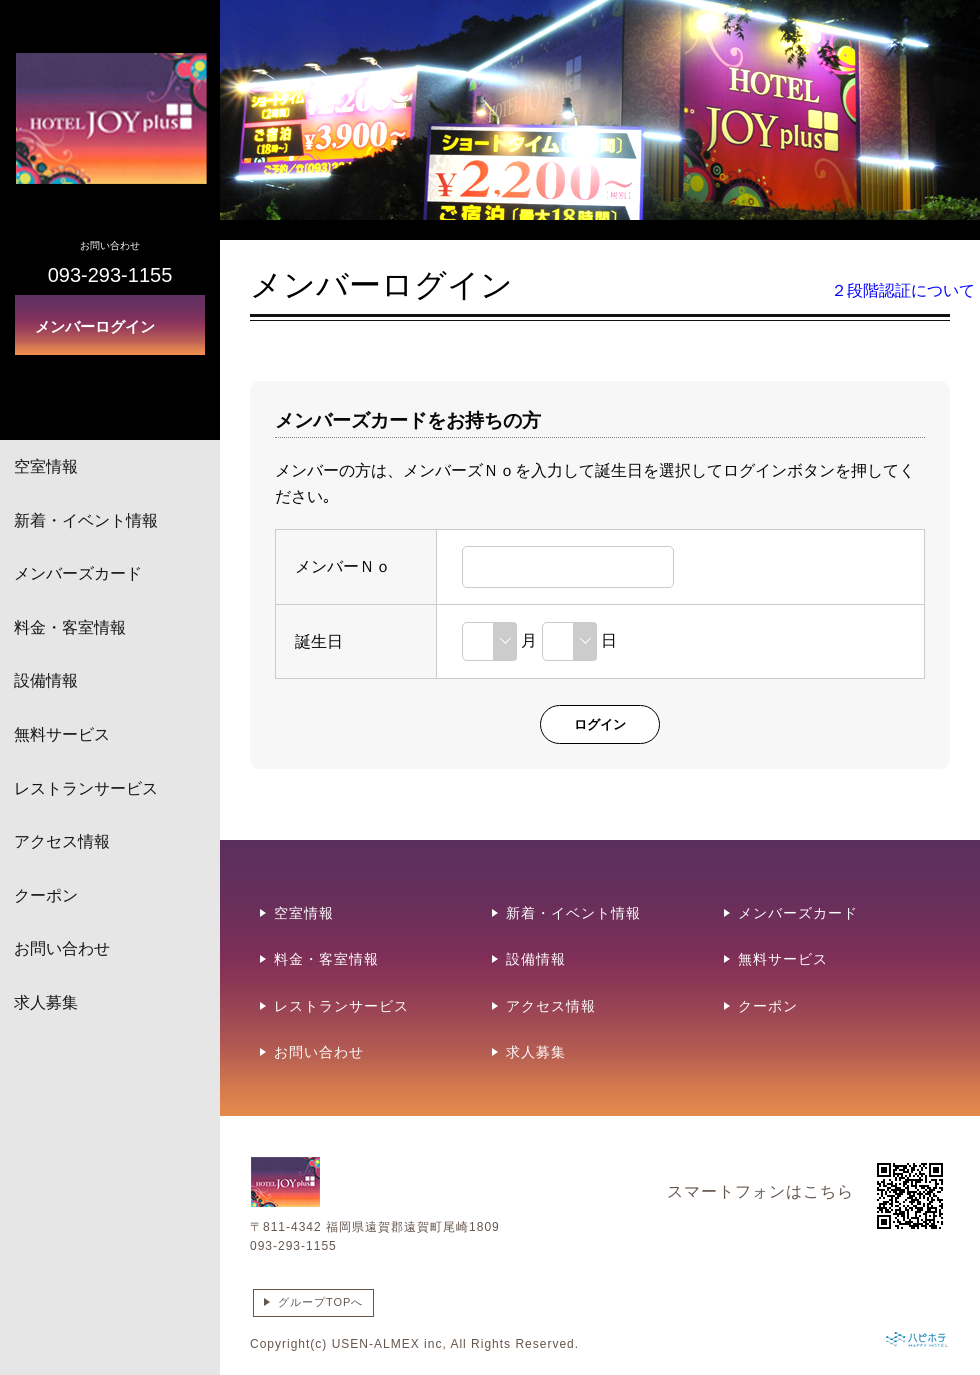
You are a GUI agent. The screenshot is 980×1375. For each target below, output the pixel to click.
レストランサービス (86, 788)
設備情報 (46, 680)
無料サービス (62, 734)
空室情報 (46, 466)
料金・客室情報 (70, 627)
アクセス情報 (62, 841)
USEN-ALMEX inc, (389, 1344)
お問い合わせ (62, 948)
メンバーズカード (78, 573)
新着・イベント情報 (86, 520)
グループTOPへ (320, 1302)
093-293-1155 (293, 1246)
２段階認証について (903, 290)
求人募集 (46, 1002)
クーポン (46, 895)
